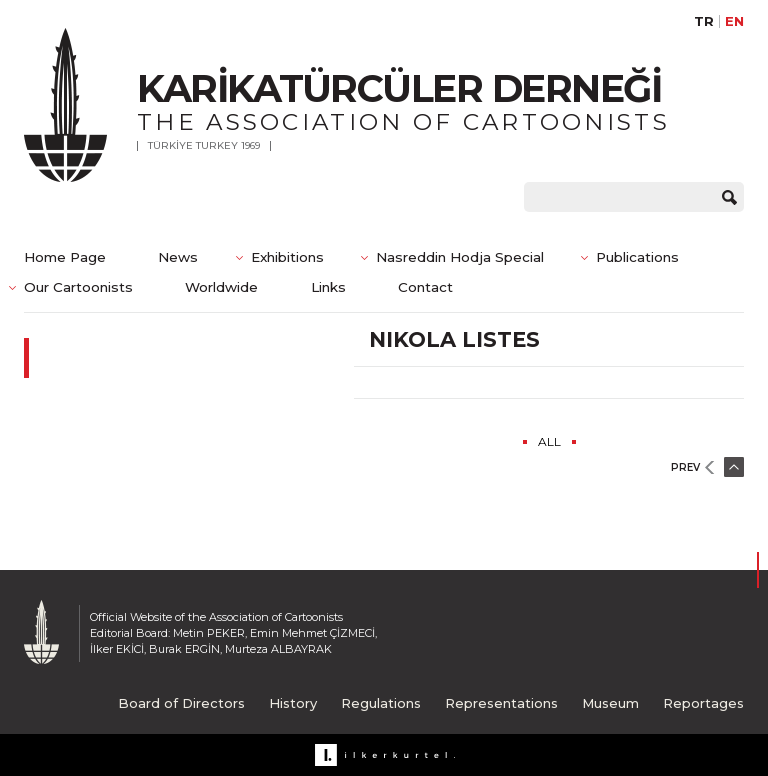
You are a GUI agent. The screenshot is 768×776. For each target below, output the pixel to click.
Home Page (65, 257)
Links (328, 287)
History (293, 703)
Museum (610, 703)
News (178, 257)
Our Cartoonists (78, 287)
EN (734, 21)
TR (704, 21)
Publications (637, 257)
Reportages (703, 703)
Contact (425, 287)
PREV (685, 467)
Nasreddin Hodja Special (460, 257)
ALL (549, 441)
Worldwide (221, 287)
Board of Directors (181, 703)
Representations (501, 703)
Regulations (381, 703)
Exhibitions (287, 257)
